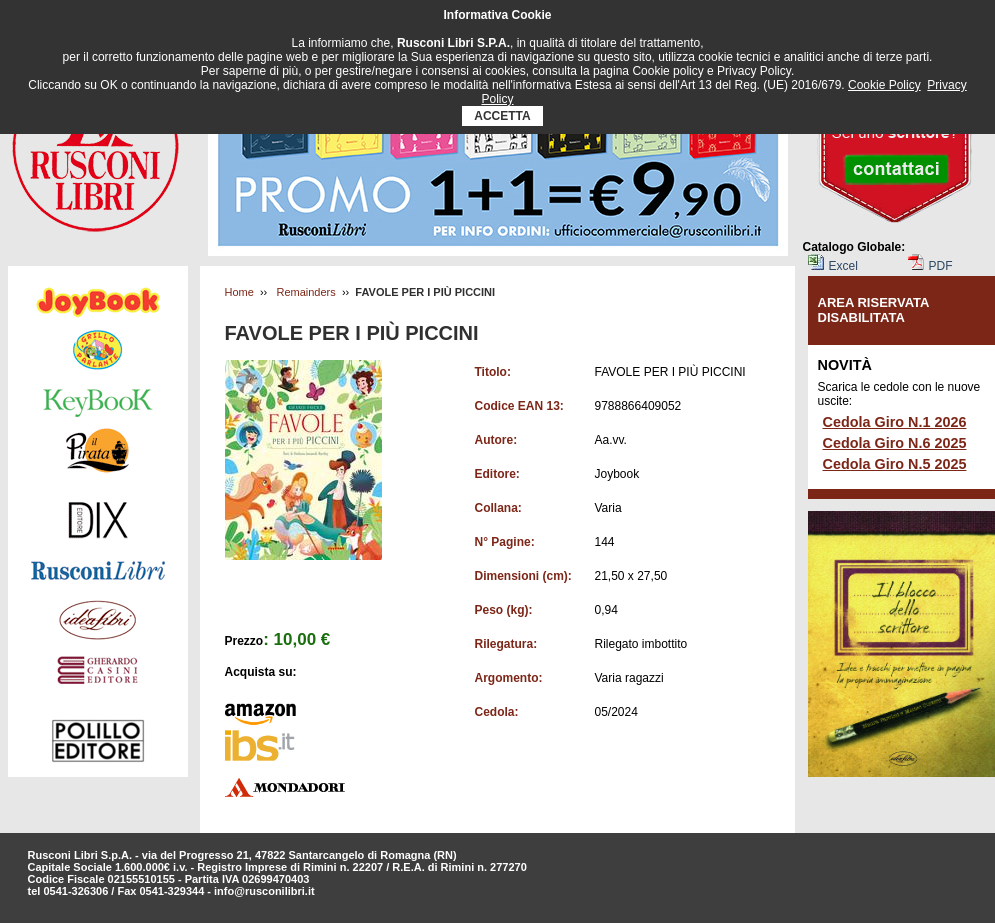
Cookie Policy (884, 85)
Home (239, 292)
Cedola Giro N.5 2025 (895, 464)
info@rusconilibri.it (264, 891)
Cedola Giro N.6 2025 (895, 443)
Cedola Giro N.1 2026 (895, 422)
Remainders (305, 292)
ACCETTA (502, 116)
